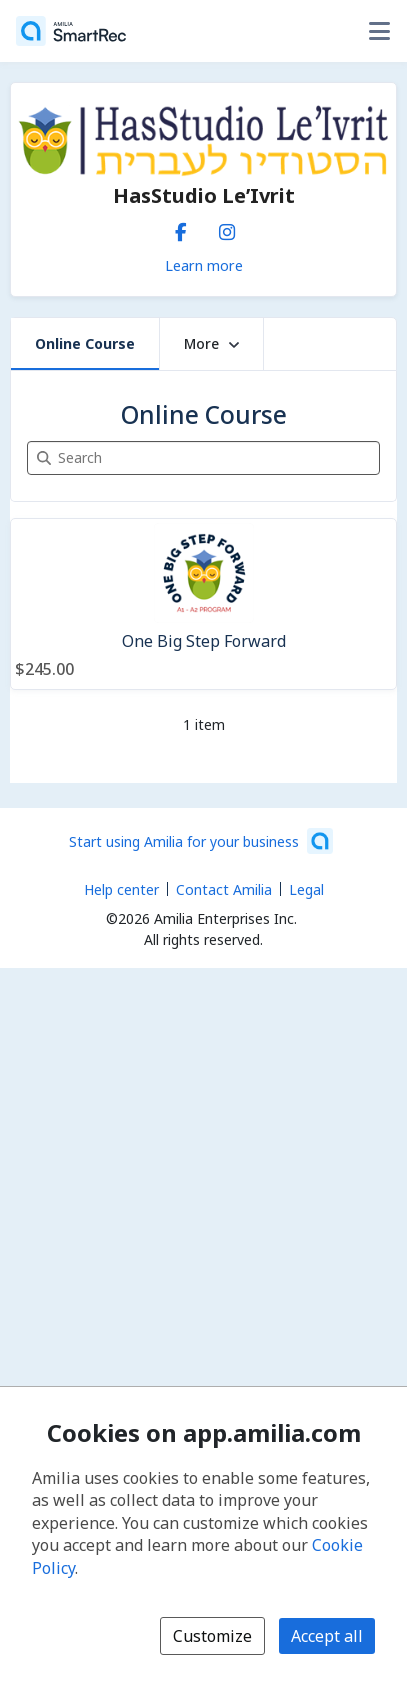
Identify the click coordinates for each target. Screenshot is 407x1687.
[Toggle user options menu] (379, 31)
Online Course (85, 343)
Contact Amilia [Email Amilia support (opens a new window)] (224, 889)
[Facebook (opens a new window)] (181, 228)
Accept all (327, 1636)
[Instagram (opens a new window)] (227, 228)
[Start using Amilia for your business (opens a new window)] (201, 841)
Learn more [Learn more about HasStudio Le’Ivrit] (204, 265)
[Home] (71, 31)
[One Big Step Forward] (203, 604)
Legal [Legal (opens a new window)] (306, 889)
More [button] (211, 343)
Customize (212, 1636)
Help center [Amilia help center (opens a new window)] (121, 889)
